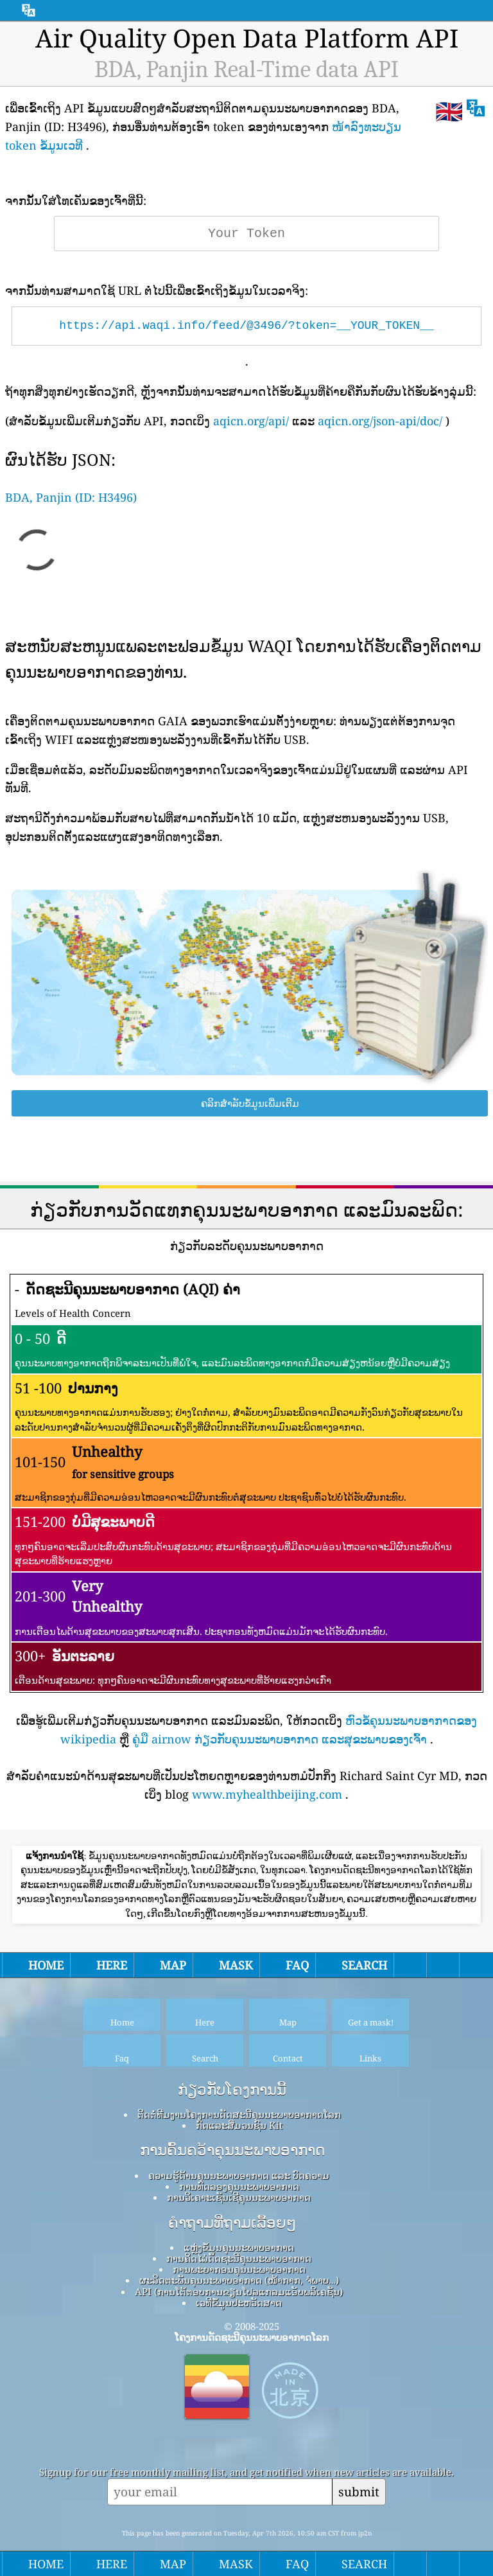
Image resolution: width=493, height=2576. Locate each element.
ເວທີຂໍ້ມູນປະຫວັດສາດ (239, 2302)
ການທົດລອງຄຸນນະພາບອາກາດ (239, 2186)
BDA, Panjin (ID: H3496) (71, 497)
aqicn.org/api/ (251, 420)
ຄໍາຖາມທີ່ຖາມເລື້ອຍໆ (232, 2222)
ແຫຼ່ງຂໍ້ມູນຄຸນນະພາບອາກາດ (239, 2247)
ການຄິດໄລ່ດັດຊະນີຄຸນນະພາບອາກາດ (238, 2258)
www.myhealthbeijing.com (267, 1794)
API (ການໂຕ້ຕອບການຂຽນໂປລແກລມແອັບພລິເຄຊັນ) (239, 2291)
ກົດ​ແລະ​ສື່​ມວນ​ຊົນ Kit (239, 2125)
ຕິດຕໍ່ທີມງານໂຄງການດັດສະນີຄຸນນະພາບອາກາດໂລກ (239, 2114)
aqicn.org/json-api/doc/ (380, 420)
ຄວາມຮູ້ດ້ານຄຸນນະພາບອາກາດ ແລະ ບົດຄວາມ (238, 2175)
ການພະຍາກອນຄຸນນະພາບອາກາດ (239, 2269)
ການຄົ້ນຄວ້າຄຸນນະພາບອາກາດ (232, 2150)
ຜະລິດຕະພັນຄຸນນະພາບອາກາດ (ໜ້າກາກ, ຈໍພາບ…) (239, 2279)
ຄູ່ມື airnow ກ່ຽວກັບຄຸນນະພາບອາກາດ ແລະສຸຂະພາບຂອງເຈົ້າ (279, 1739)
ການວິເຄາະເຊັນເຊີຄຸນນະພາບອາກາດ (239, 2197)
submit (358, 2491)
